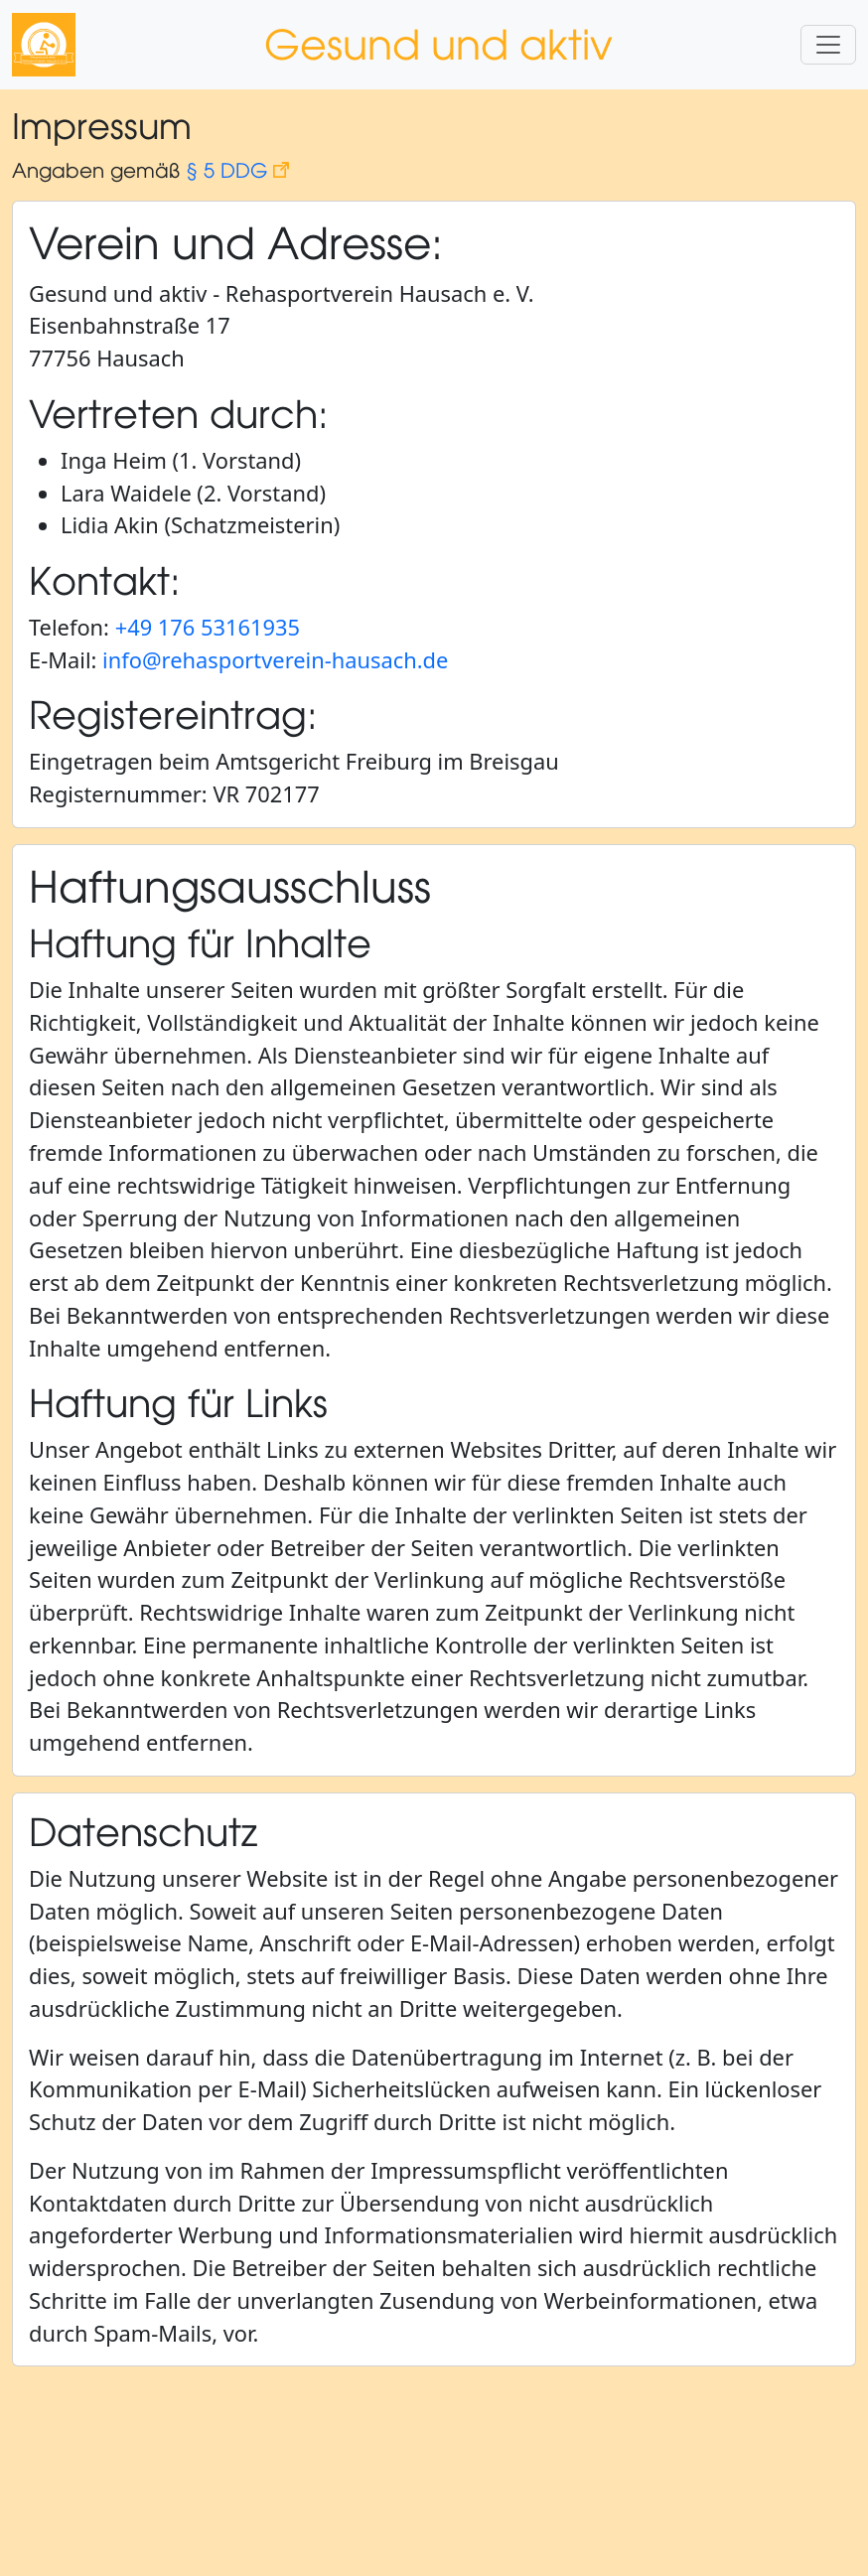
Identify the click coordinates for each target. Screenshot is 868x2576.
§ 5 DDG (237, 170)
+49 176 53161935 (207, 627)
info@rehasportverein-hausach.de (275, 659)
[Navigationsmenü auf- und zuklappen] (828, 45)
